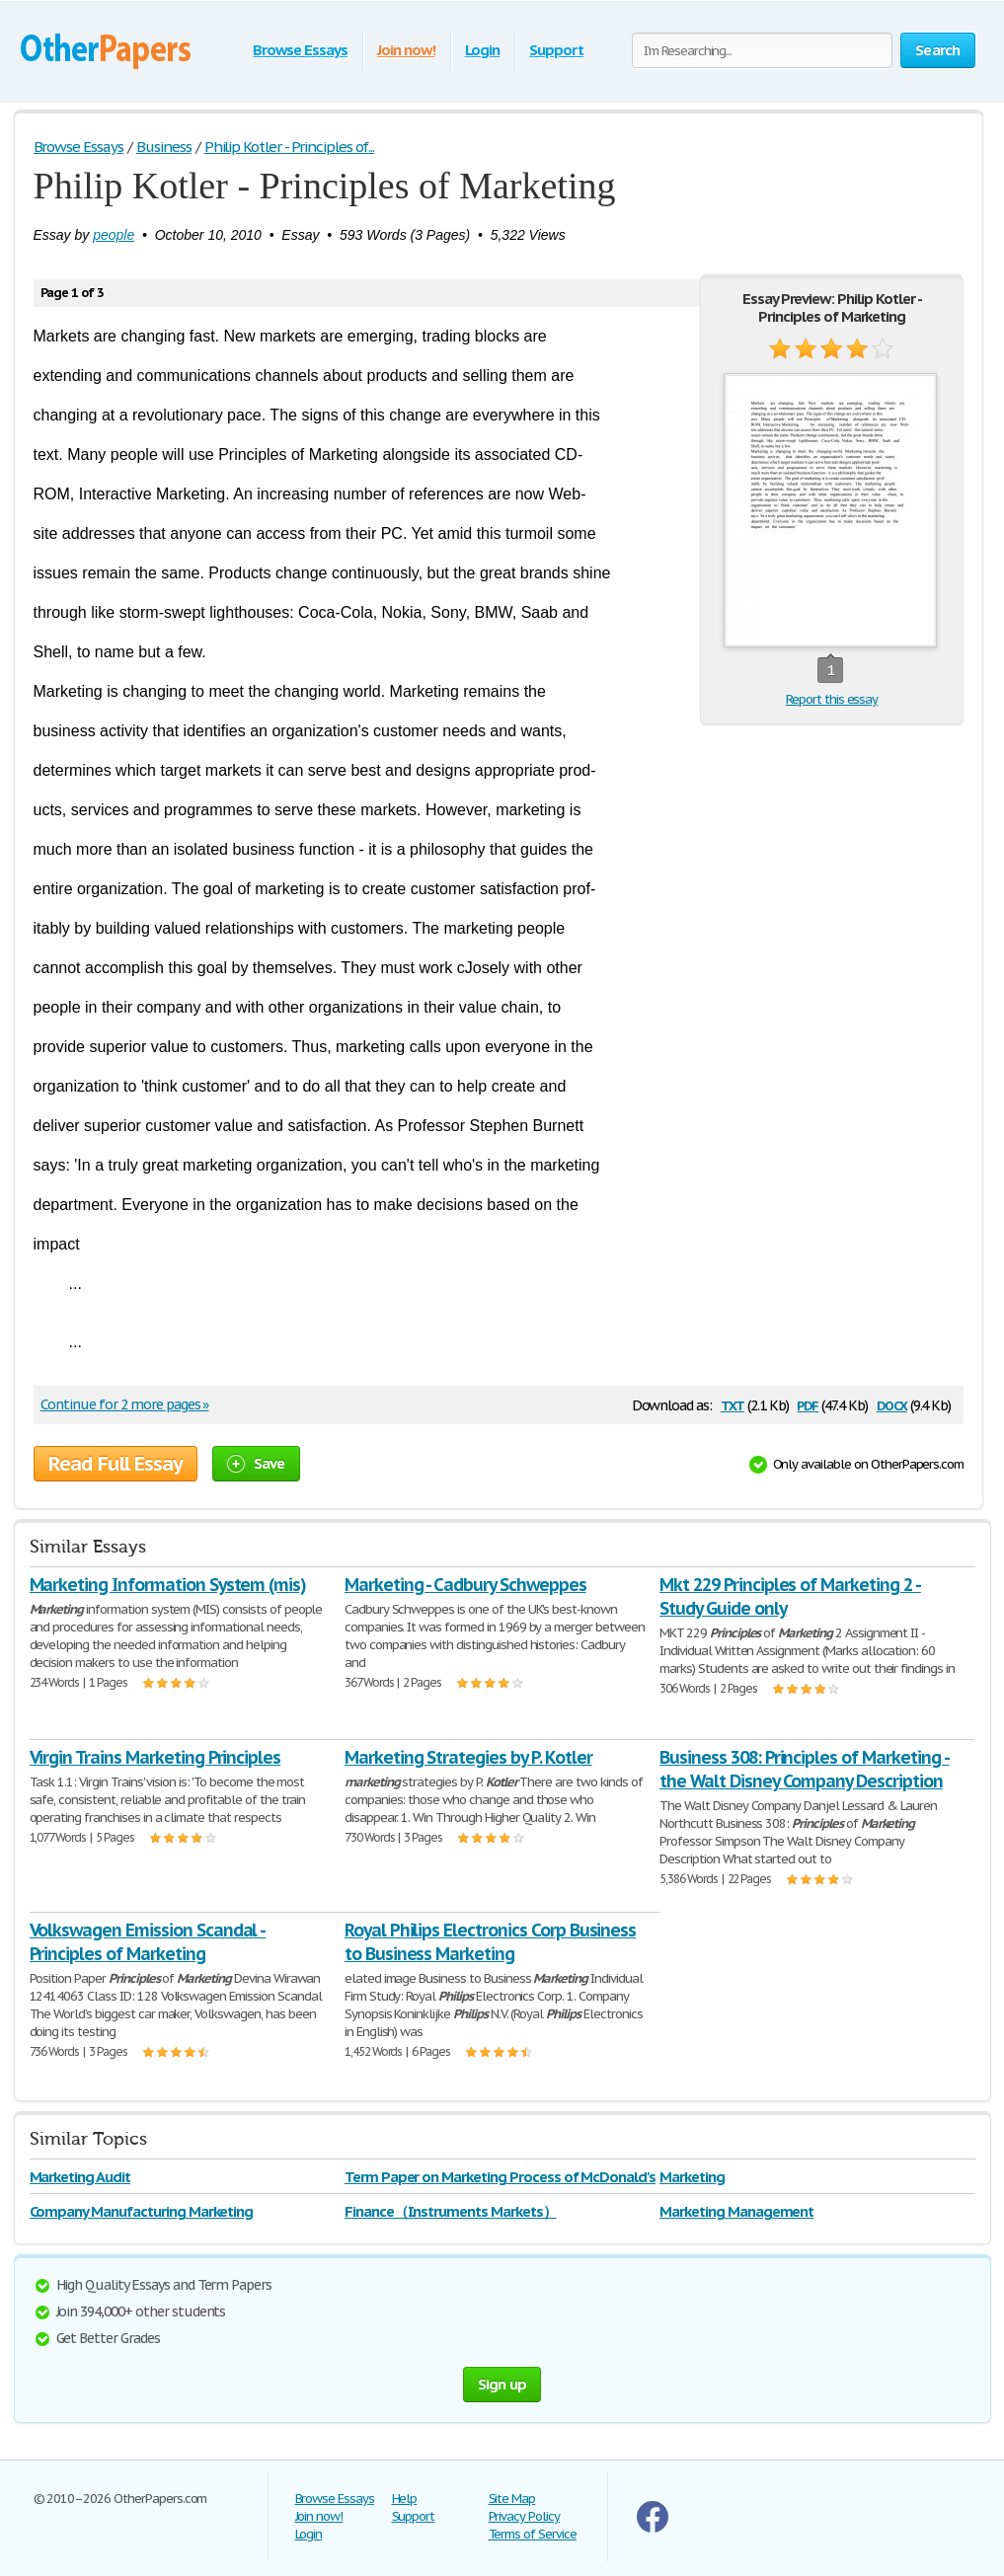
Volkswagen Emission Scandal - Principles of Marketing (148, 1942)
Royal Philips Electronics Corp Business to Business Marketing (490, 1942)
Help (405, 2498)
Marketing (692, 2176)
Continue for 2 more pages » (124, 1404)
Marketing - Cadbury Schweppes (465, 1584)
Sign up (502, 2384)
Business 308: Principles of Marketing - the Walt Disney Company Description (804, 1769)
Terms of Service (533, 2534)
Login (483, 49)
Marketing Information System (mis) (168, 1584)
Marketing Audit (80, 2176)
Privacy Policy (524, 2516)
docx (892, 1404)
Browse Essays (300, 49)
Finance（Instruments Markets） (451, 2211)
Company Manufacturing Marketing (142, 2211)
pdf (807, 1404)
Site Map (512, 2498)
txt (732, 1404)
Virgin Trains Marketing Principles (155, 1757)
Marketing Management (736, 2211)
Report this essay (832, 699)
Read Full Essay (115, 1464)
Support (556, 49)
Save (256, 1463)
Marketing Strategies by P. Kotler (468, 1757)
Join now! (406, 49)
